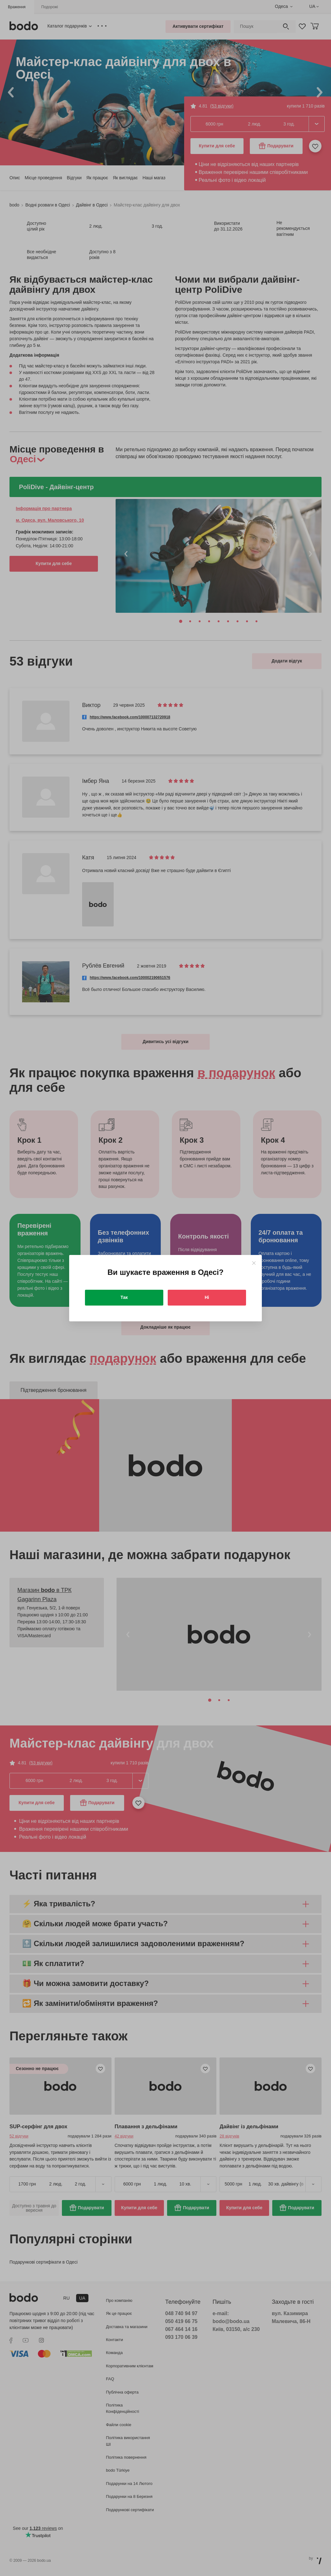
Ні (207, 1297)
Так (124, 1297)
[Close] (254, 1263)
